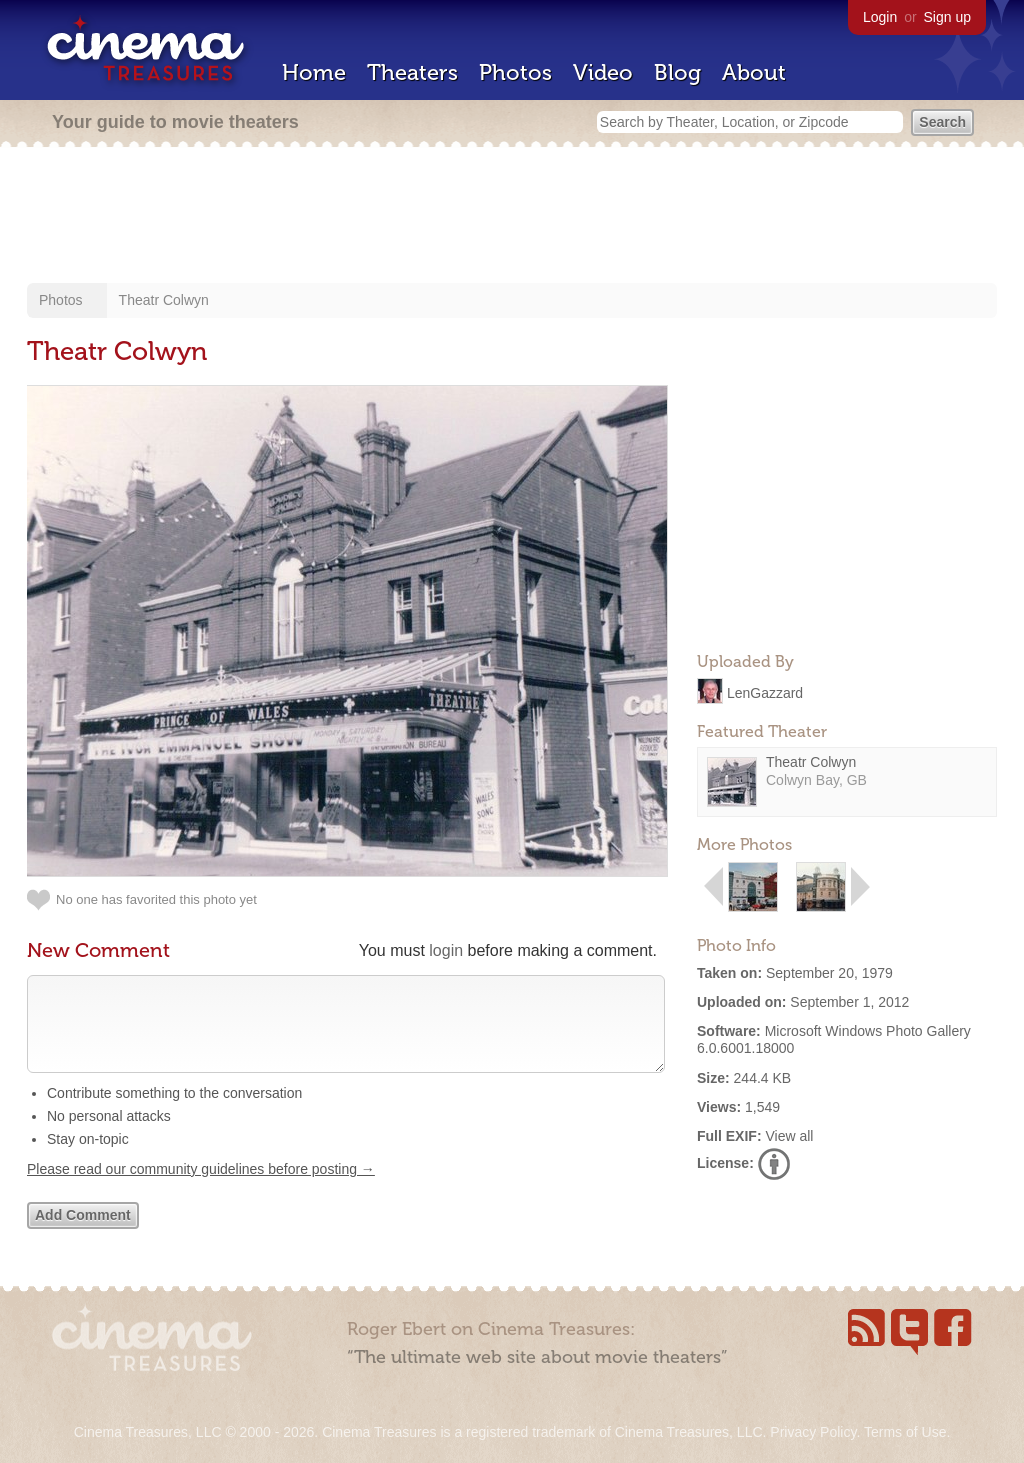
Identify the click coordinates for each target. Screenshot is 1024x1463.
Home (314, 72)
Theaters (412, 72)
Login (880, 17)
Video (603, 72)
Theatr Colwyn (164, 300)
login (446, 950)
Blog (677, 72)
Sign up (947, 17)
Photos (515, 72)
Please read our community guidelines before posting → (201, 1189)
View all (789, 1136)
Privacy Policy (813, 1432)
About (754, 72)
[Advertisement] (512, 217)
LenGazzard (765, 692)
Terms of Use (905, 1432)
